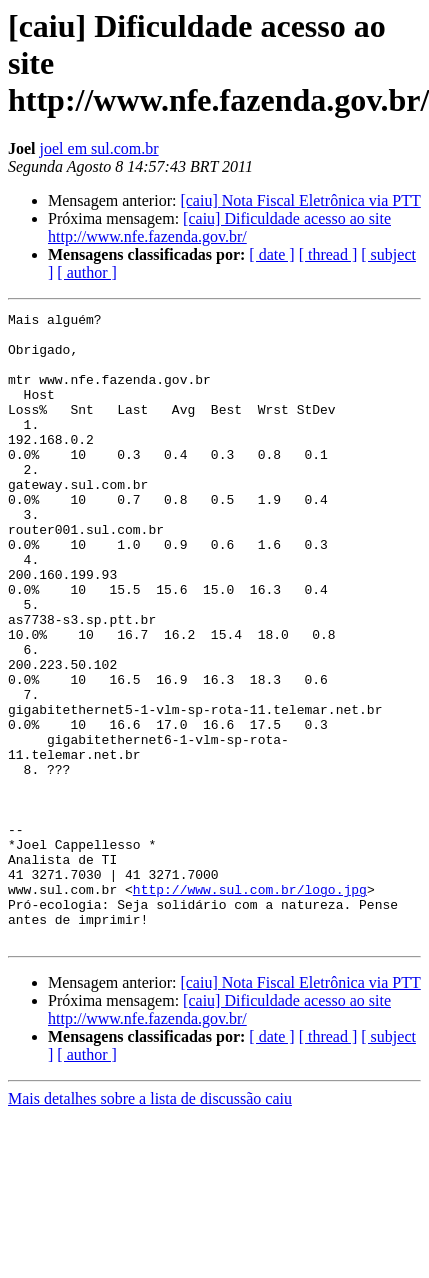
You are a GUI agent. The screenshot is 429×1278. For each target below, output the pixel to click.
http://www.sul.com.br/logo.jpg (250, 1006)
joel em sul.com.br (99, 148)
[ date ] (271, 254)
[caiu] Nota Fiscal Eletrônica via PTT (300, 200)
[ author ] (87, 272)
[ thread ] (328, 254)
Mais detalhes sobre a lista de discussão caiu (150, 1224)
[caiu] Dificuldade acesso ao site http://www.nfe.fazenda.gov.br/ (219, 227)
